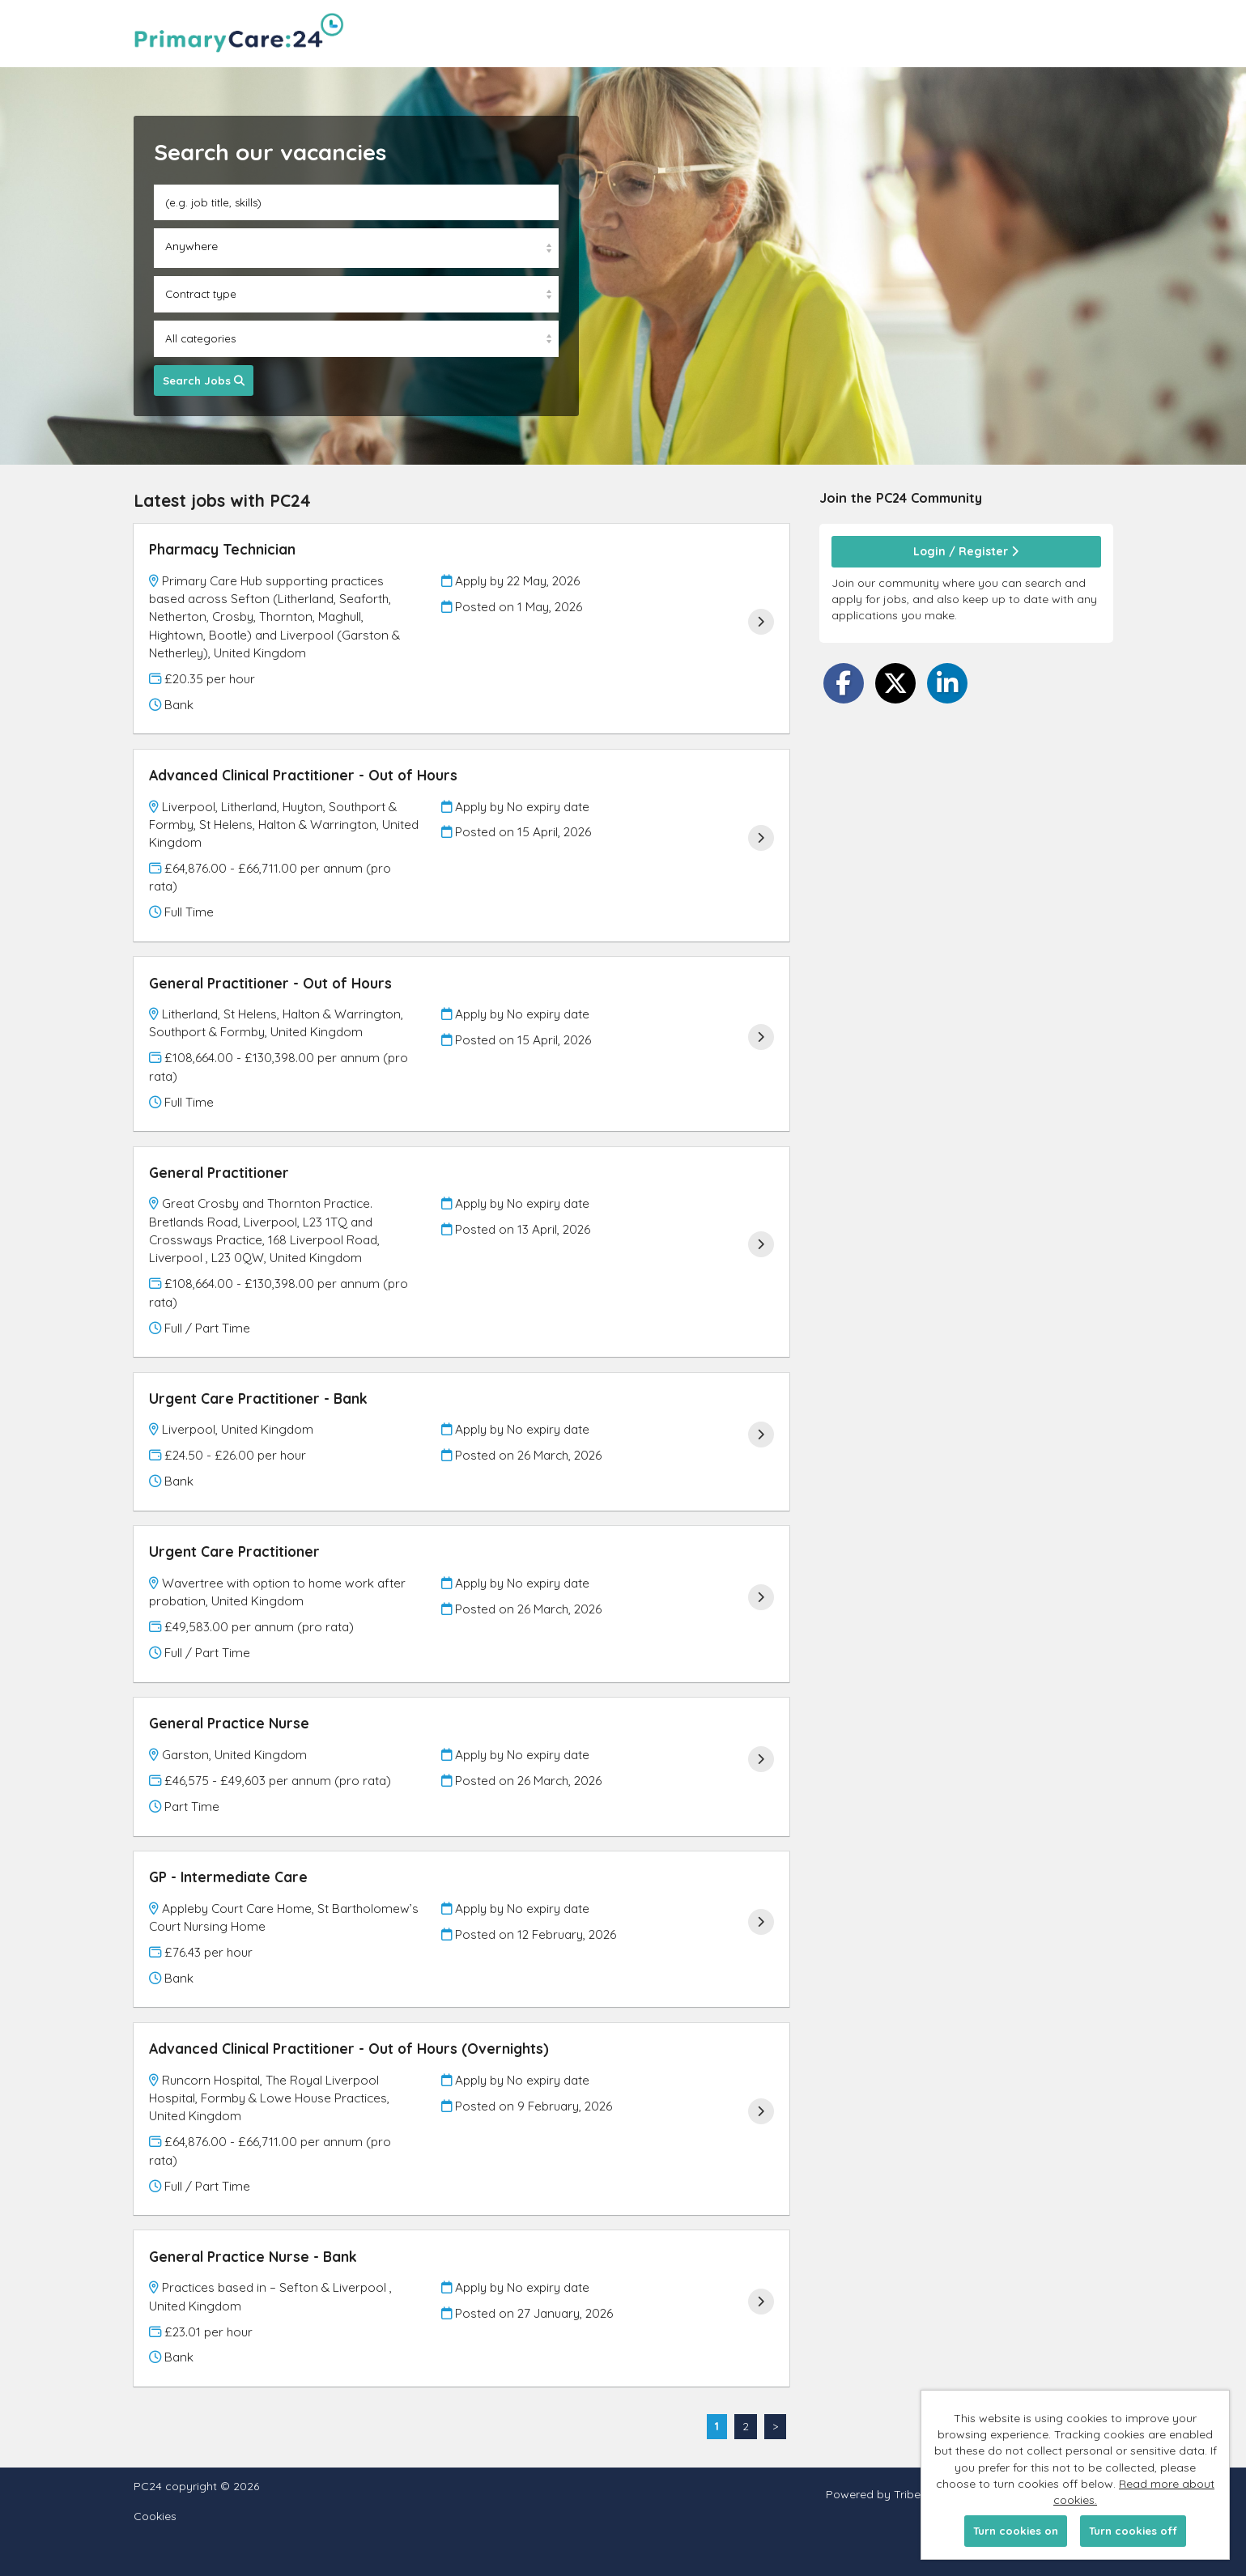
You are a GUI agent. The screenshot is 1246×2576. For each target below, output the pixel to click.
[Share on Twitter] (895, 683)
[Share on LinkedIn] (947, 683)
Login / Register (965, 551)
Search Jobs (204, 380)
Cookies (155, 2516)
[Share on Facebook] (843, 683)
